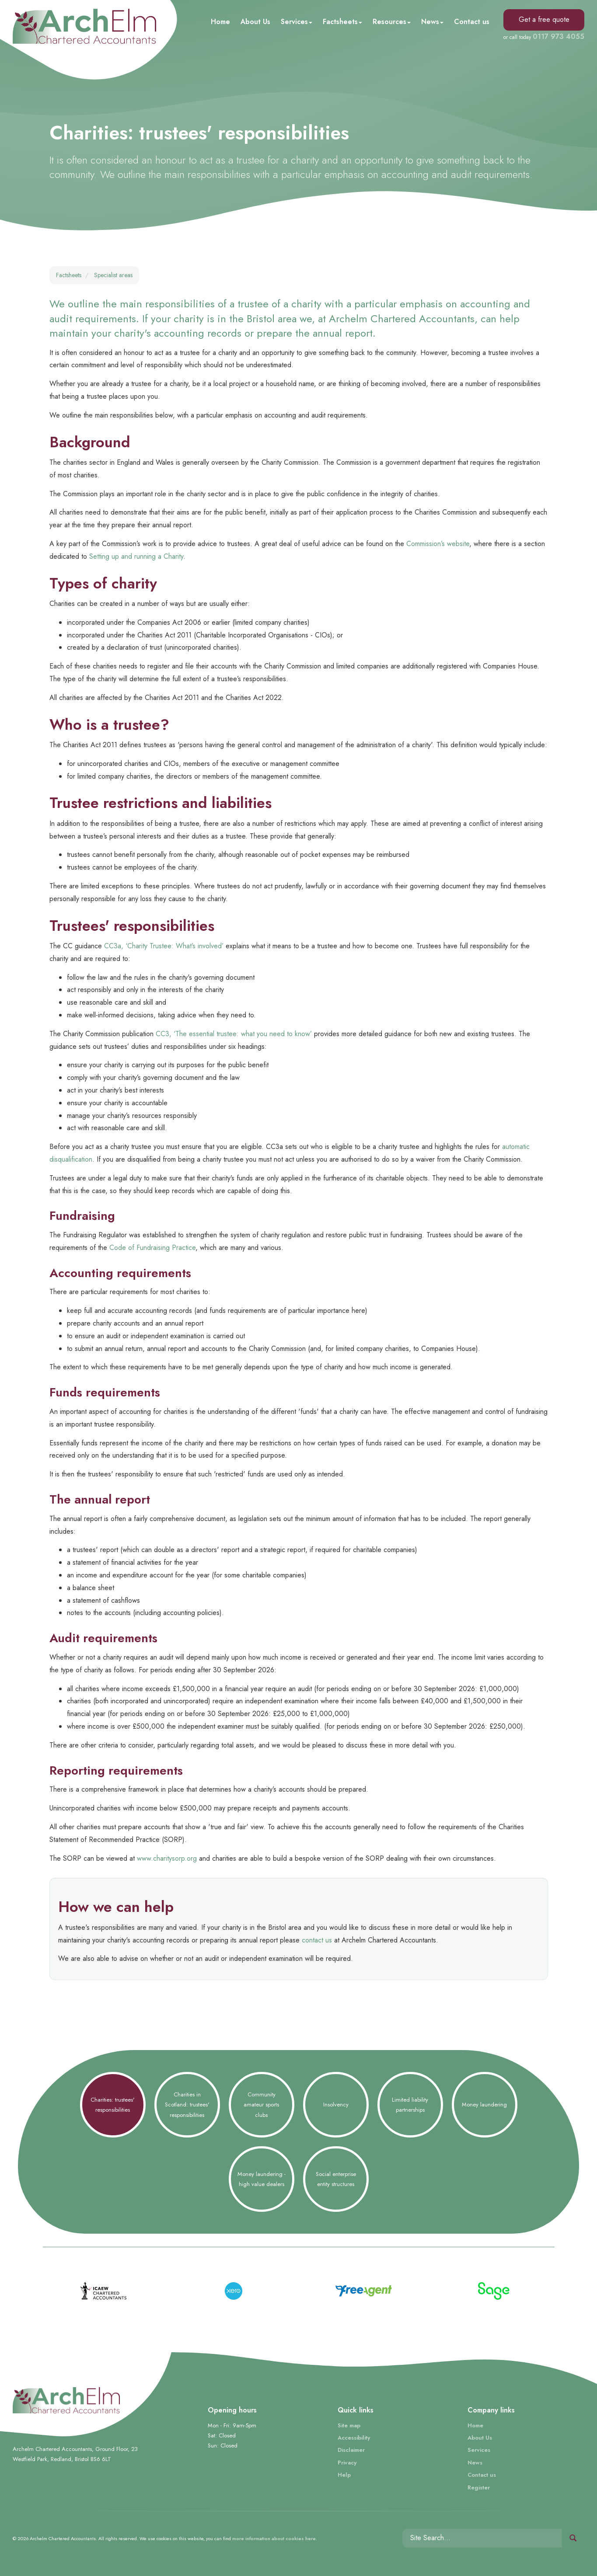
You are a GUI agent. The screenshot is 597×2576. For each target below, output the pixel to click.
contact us (317, 1940)
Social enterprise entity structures (336, 2179)
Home (220, 22)
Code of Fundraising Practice (152, 1248)
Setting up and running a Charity (136, 556)
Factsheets (342, 22)
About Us (255, 22)
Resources (392, 22)
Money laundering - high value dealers (261, 2179)
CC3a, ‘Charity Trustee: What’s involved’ (163, 946)
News (432, 22)
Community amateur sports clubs (261, 2104)
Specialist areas (113, 275)
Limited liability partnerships (410, 2105)
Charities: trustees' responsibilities (113, 2105)
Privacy (347, 2462)
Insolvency (336, 2104)
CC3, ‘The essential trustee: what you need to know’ (234, 1034)
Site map (349, 2425)
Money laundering (484, 2104)
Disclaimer (351, 2450)
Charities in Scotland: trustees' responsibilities (187, 2104)
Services (296, 22)
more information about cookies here (274, 2538)
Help (344, 2475)
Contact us (471, 22)
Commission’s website (437, 544)
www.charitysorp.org (167, 1858)
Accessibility (354, 2437)
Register (479, 2487)
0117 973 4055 (558, 36)
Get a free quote (544, 19)
